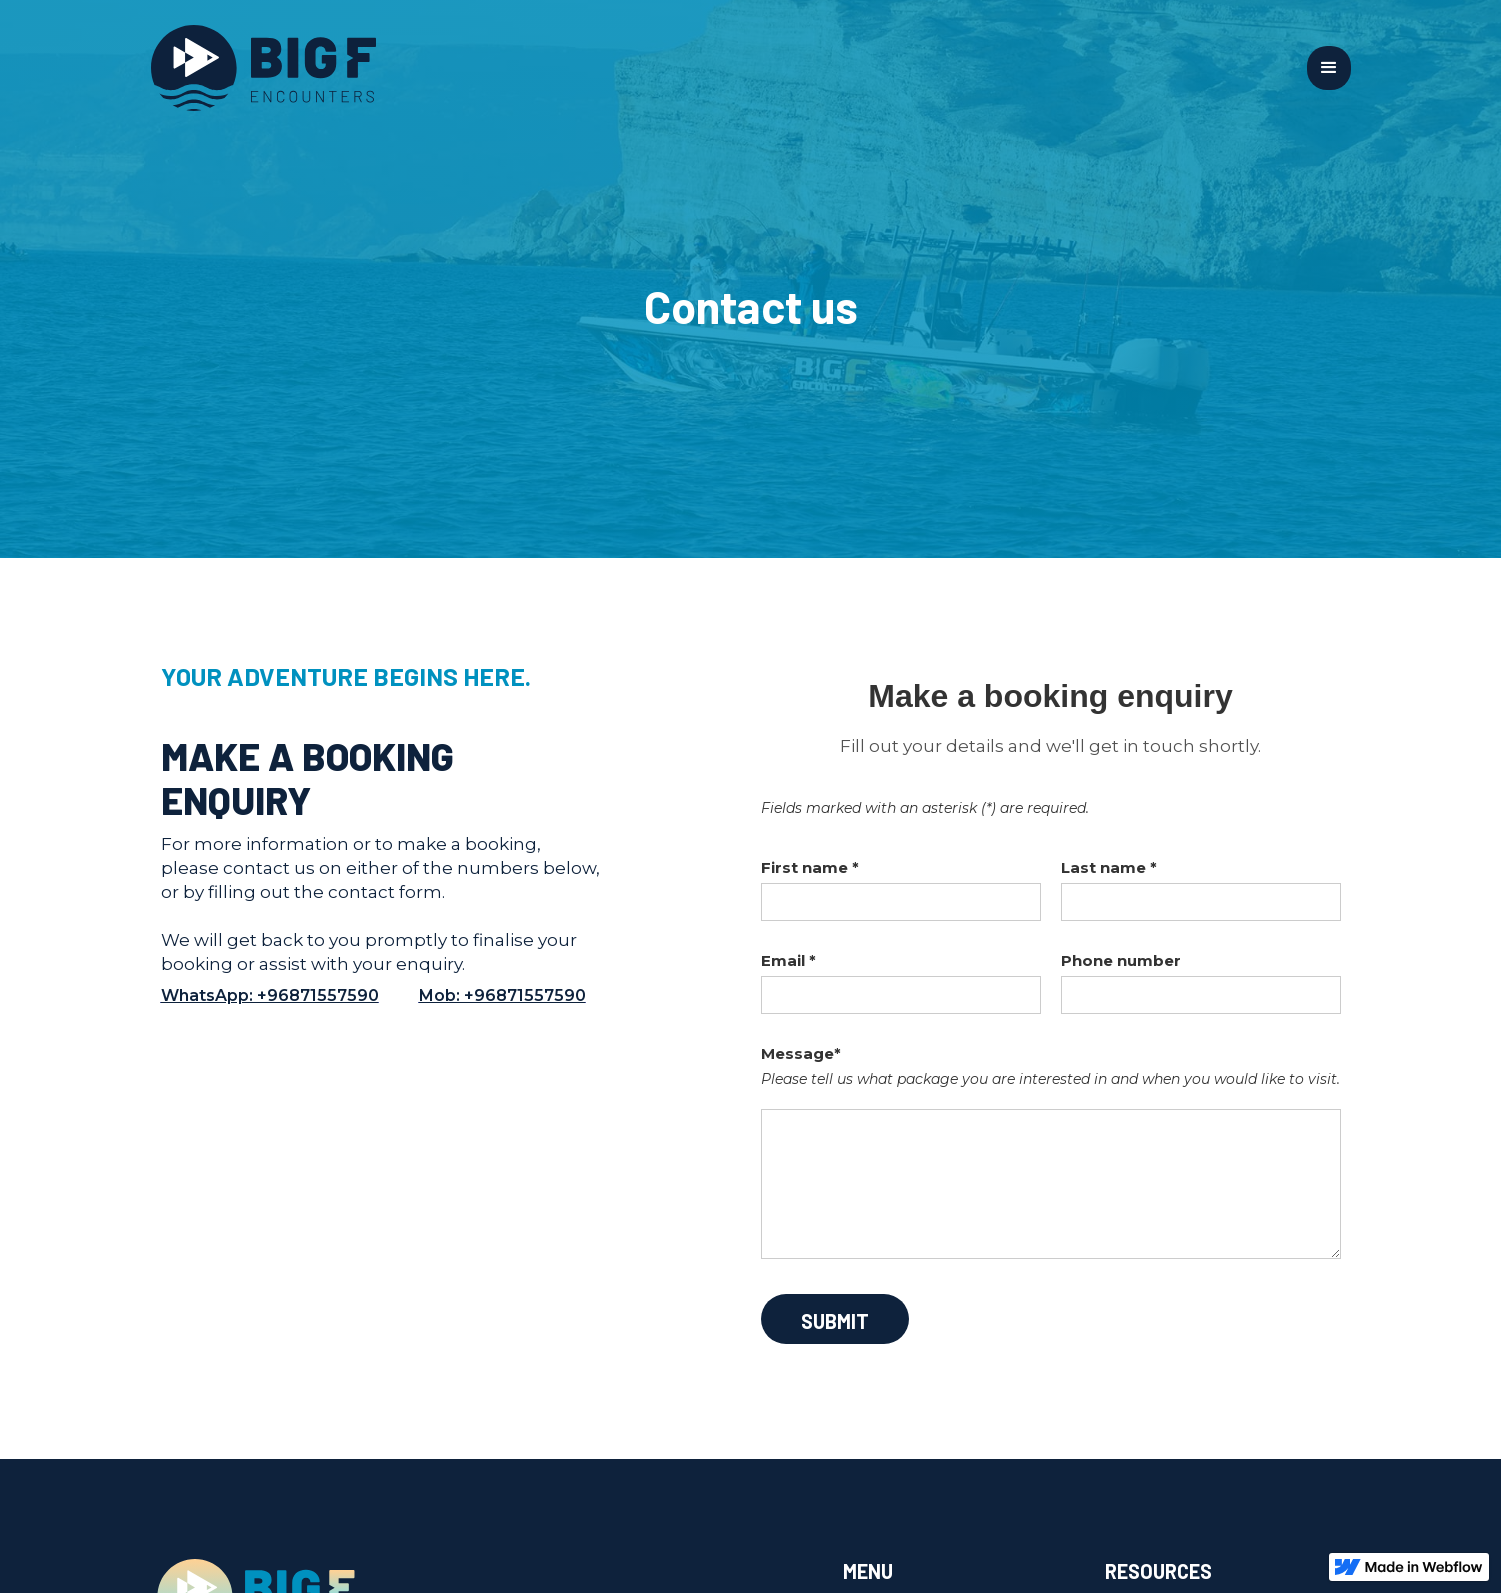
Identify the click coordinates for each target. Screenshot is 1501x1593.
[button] (1329, 68)
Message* (801, 1053)
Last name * (1109, 867)
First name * (810, 867)
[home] (729, 68)
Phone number (1121, 960)
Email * (788, 960)
